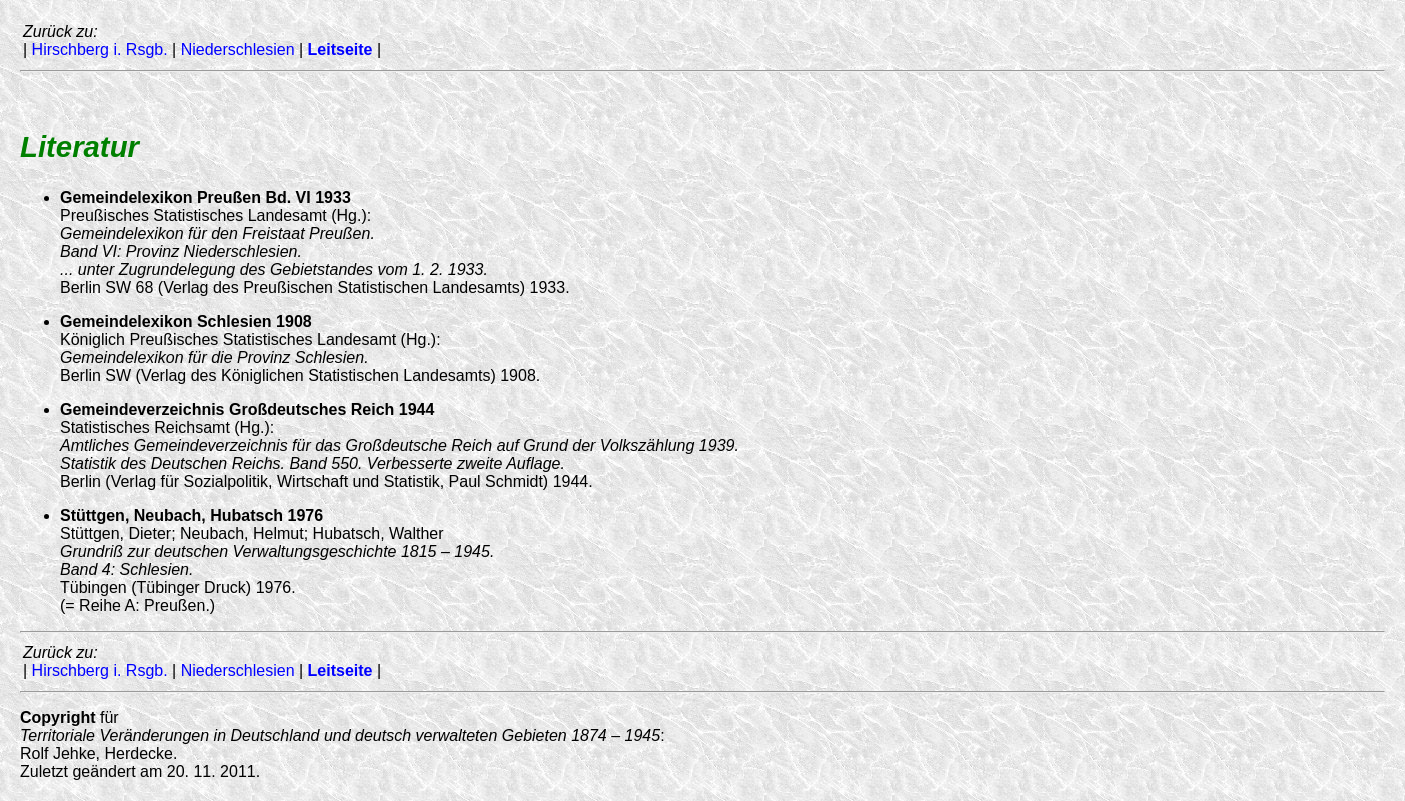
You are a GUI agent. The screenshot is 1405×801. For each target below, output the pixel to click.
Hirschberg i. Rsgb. (100, 49)
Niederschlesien (238, 49)
